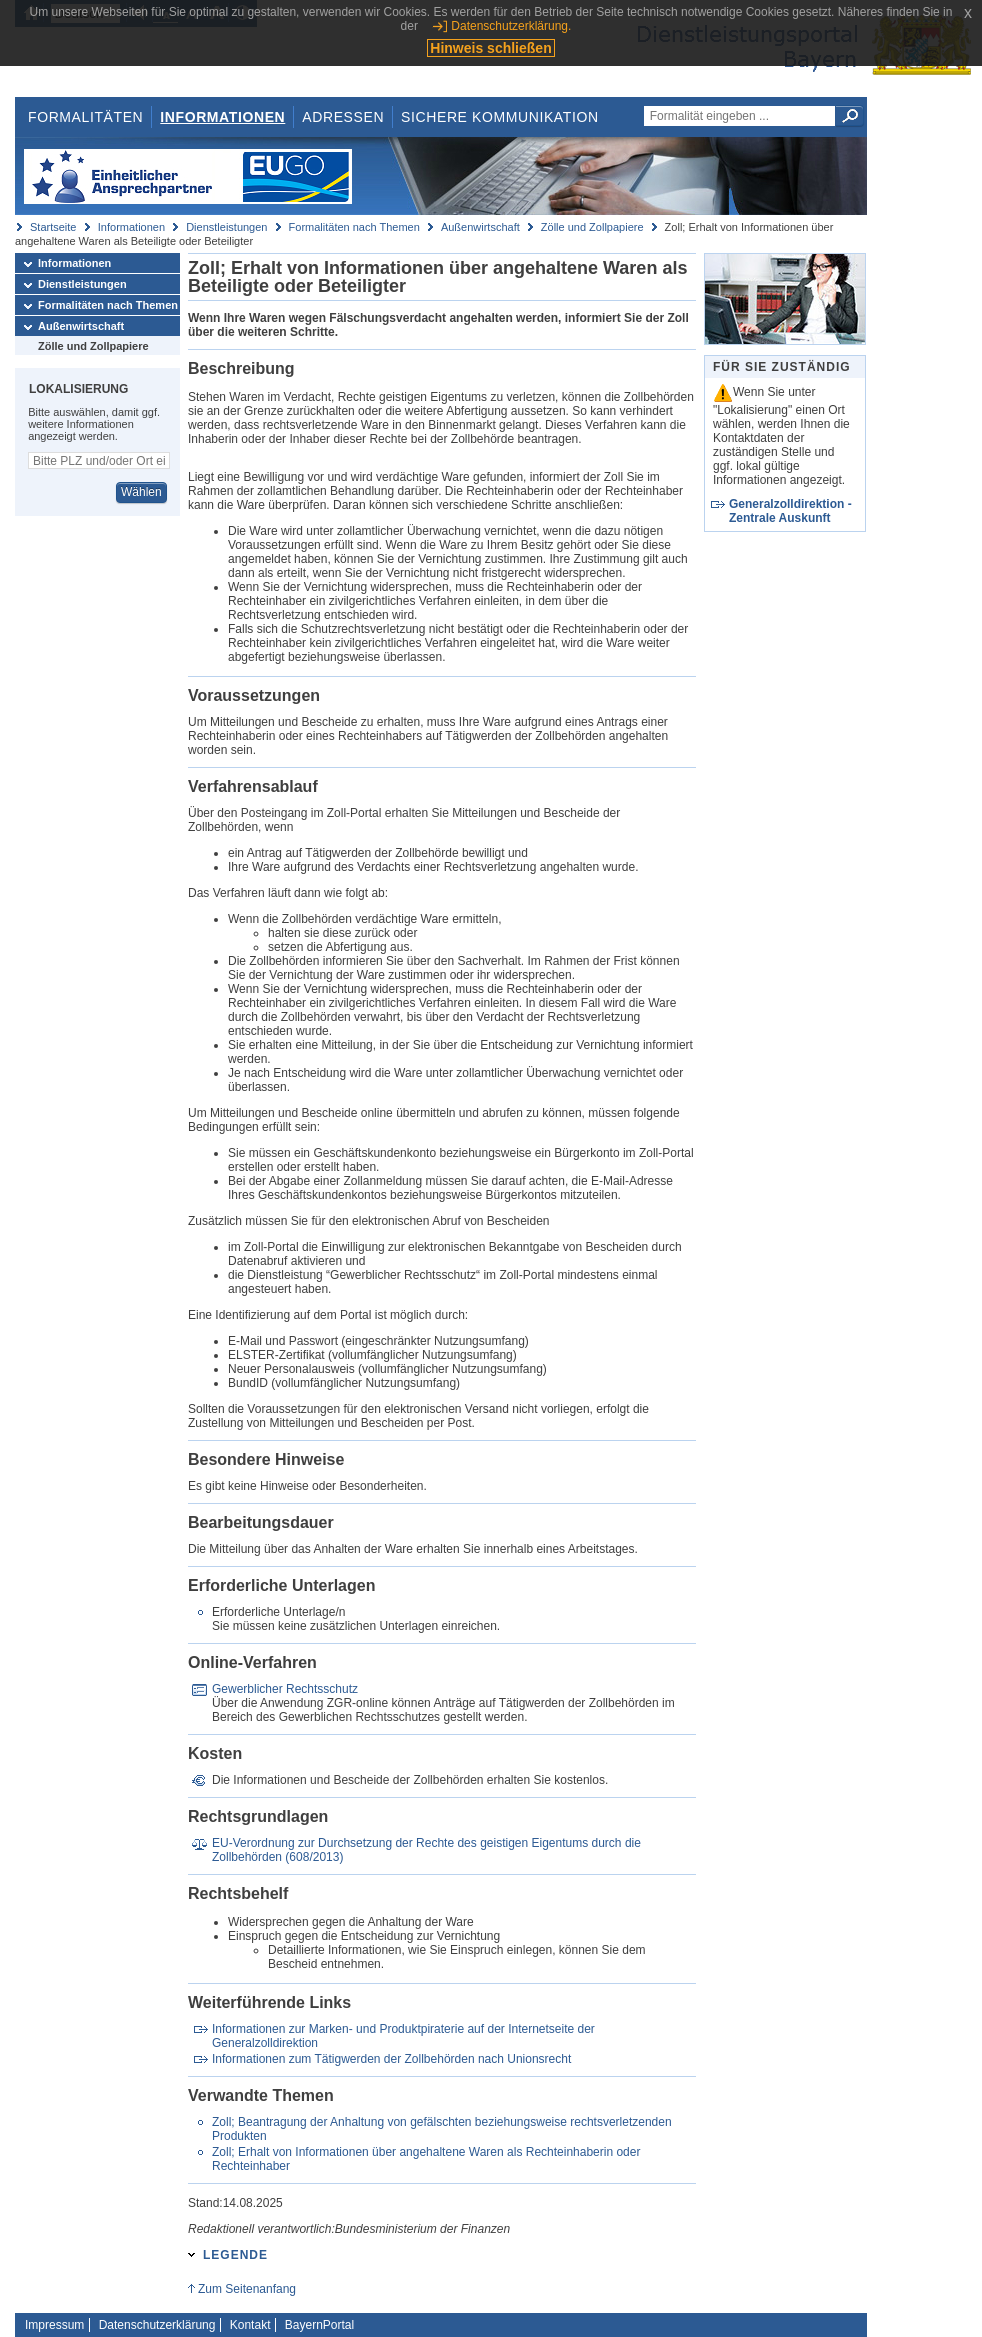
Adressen (343, 117)
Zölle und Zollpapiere (592, 227)
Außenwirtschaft (480, 227)
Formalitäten (85, 117)
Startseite (53, 227)
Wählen (141, 492)
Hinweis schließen (490, 48)
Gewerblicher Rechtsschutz (285, 1689)
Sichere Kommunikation (500, 117)
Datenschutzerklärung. (511, 26)
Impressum (54, 2325)
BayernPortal (319, 2325)
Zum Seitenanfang (247, 2289)
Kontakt (250, 2325)
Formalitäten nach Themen (354, 227)
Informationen (222, 117)
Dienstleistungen (226, 227)
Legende (235, 2255)
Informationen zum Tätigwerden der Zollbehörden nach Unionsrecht (391, 2059)
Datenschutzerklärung (157, 2325)
